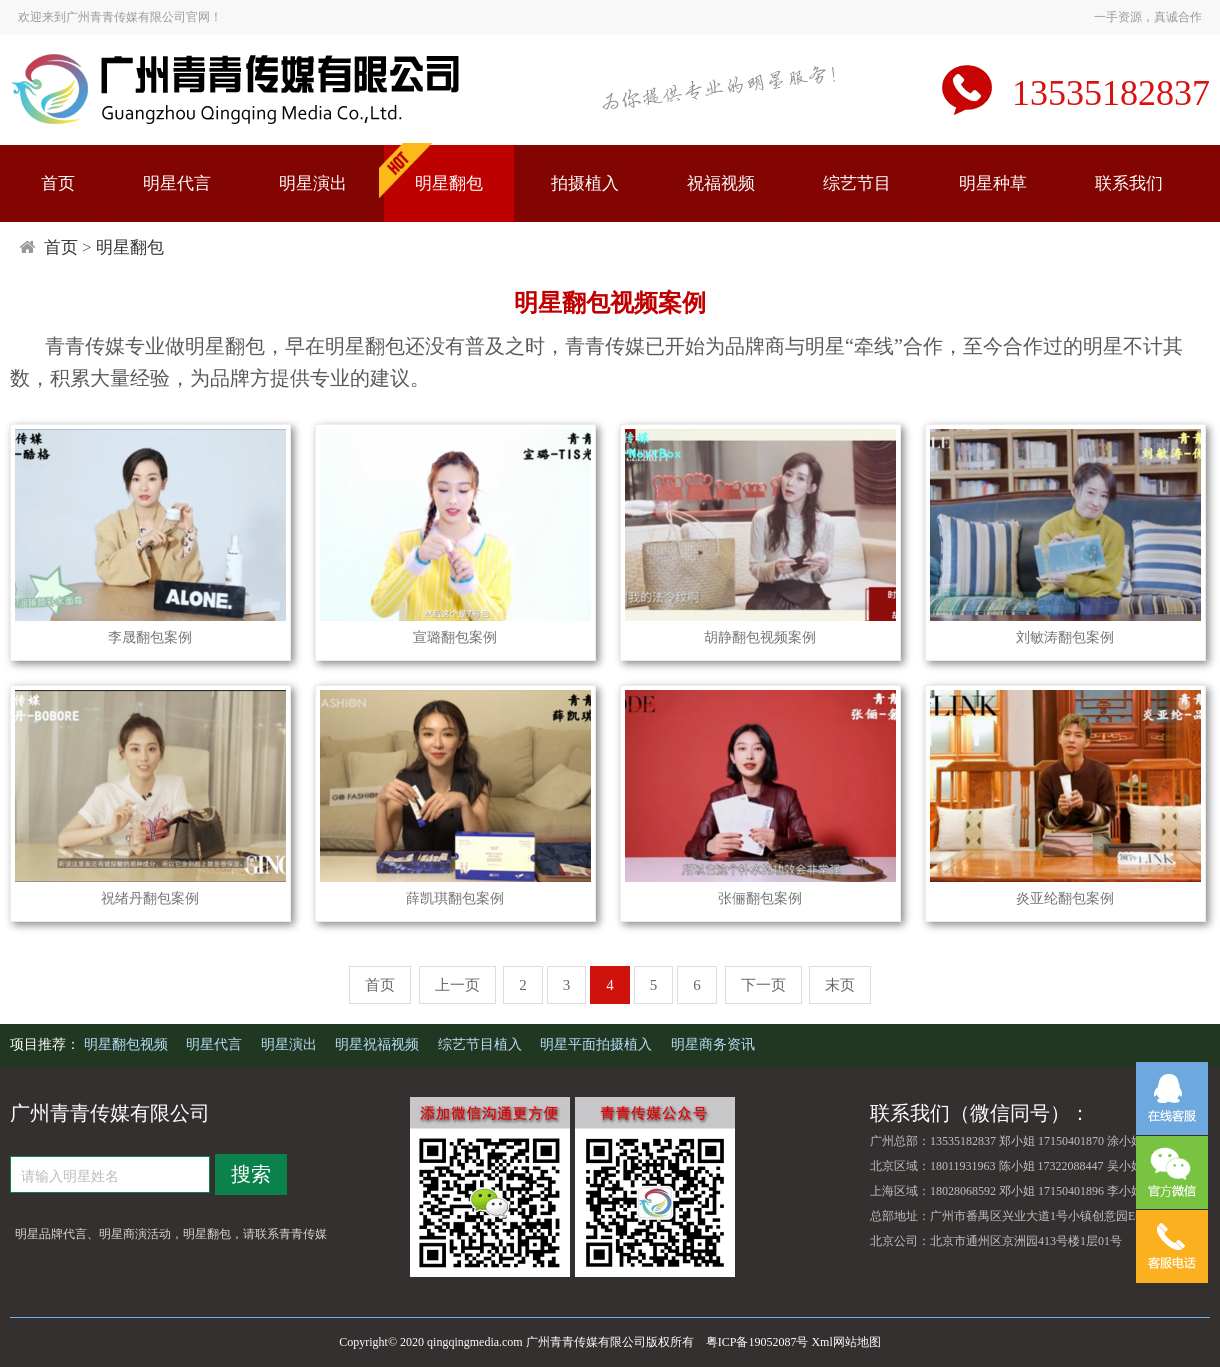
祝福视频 (721, 183)
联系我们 (1129, 183)
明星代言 (177, 183)
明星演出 (313, 183)
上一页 (457, 985)
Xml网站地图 (845, 1342)
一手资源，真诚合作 (1148, 17)
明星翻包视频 (128, 1044)
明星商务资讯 (713, 1044)
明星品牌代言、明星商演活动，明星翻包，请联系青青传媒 (171, 1234)
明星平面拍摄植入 (598, 1044)
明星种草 (993, 183)
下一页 (763, 985)
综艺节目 (857, 183)
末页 (840, 985)
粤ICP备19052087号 (757, 1342)
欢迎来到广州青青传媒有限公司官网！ (120, 17)
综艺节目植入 (482, 1044)
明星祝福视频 (379, 1044)
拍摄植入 (585, 183)
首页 (58, 183)
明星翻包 (449, 183)
